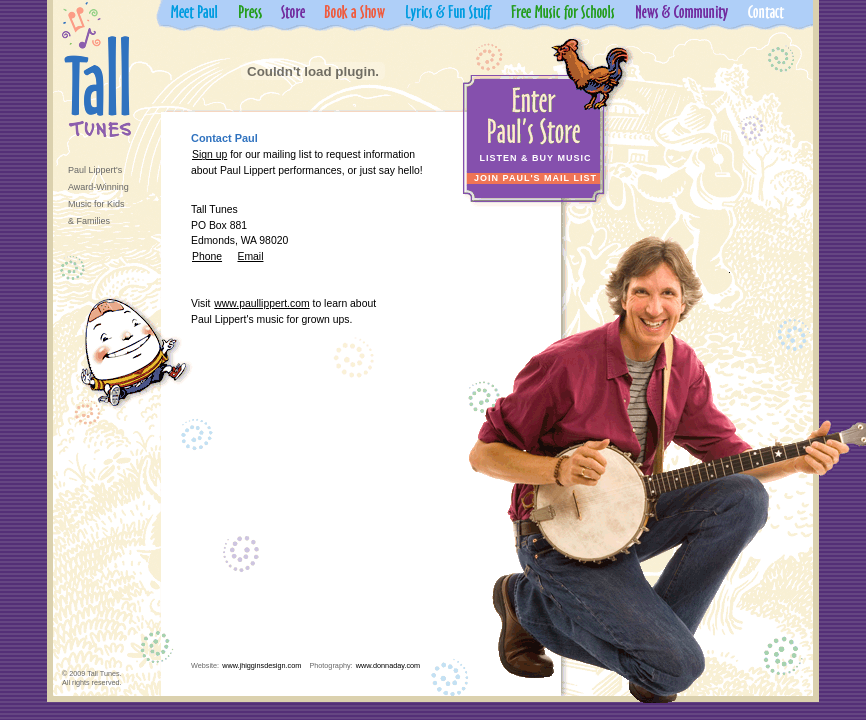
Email (250, 256)
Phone (207, 256)
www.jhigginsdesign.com (261, 665)
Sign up (209, 154)
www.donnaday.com (388, 665)
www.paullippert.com (261, 303)
